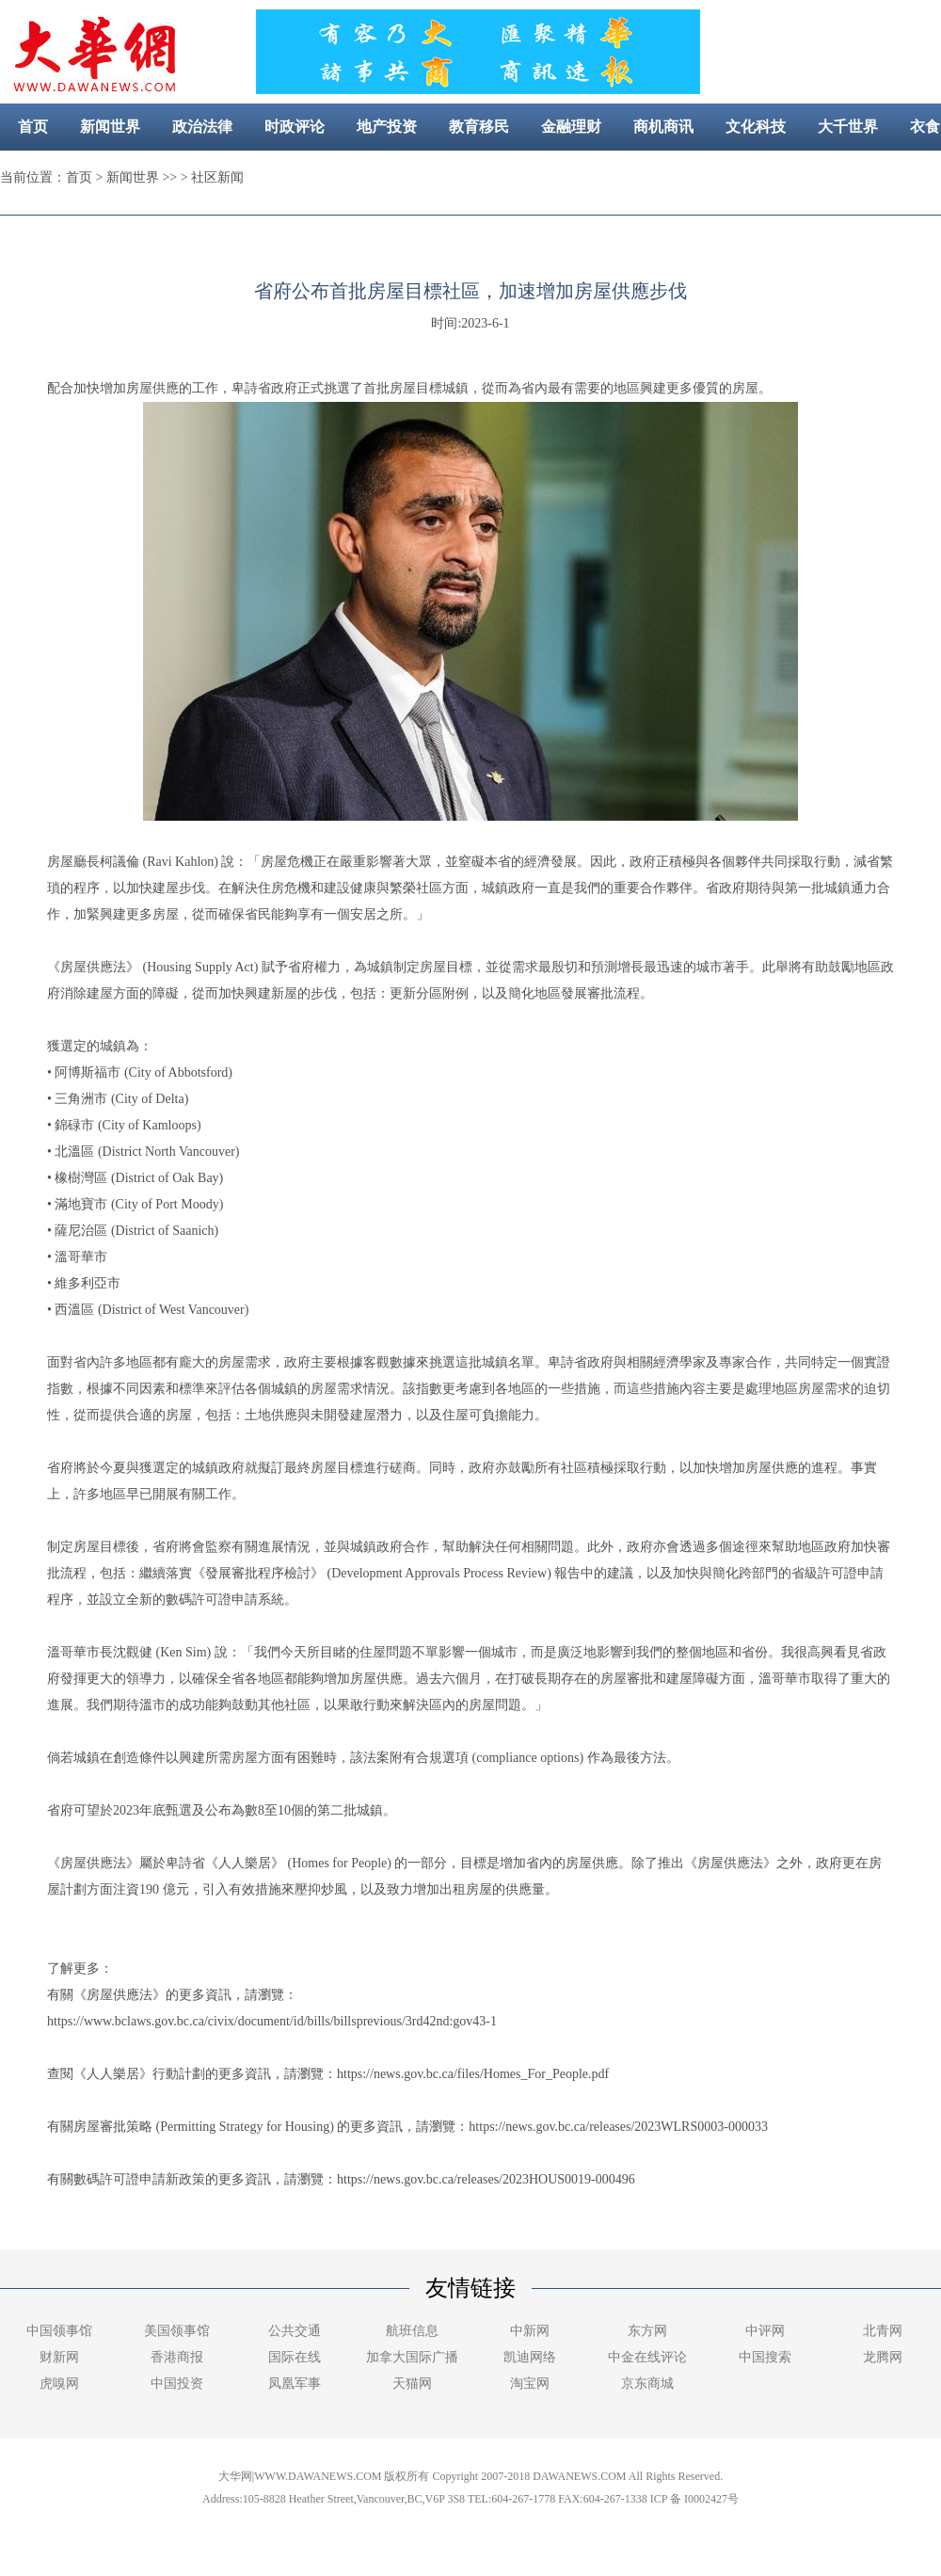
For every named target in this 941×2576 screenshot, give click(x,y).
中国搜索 (765, 2357)
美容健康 (448, 174)
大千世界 (848, 127)
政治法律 (202, 127)
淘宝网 (530, 2383)
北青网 (882, 2331)
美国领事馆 (177, 2331)
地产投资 (387, 127)
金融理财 (571, 127)
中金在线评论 (647, 2357)
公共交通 (294, 2331)
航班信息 (412, 2331)
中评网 (765, 2331)
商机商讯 (663, 127)
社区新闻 (540, 174)
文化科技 (756, 127)
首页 (33, 127)
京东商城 (647, 2383)
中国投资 (177, 2383)
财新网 (59, 2357)
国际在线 (294, 2357)
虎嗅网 (59, 2383)
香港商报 (177, 2357)
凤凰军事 (294, 2383)
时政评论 (294, 127)
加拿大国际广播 (412, 2357)
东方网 (647, 2331)
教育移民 (479, 127)
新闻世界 (110, 127)
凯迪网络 (529, 2357)
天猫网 (412, 2383)
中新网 (530, 2331)
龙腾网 (882, 2357)
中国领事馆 (59, 2331)
